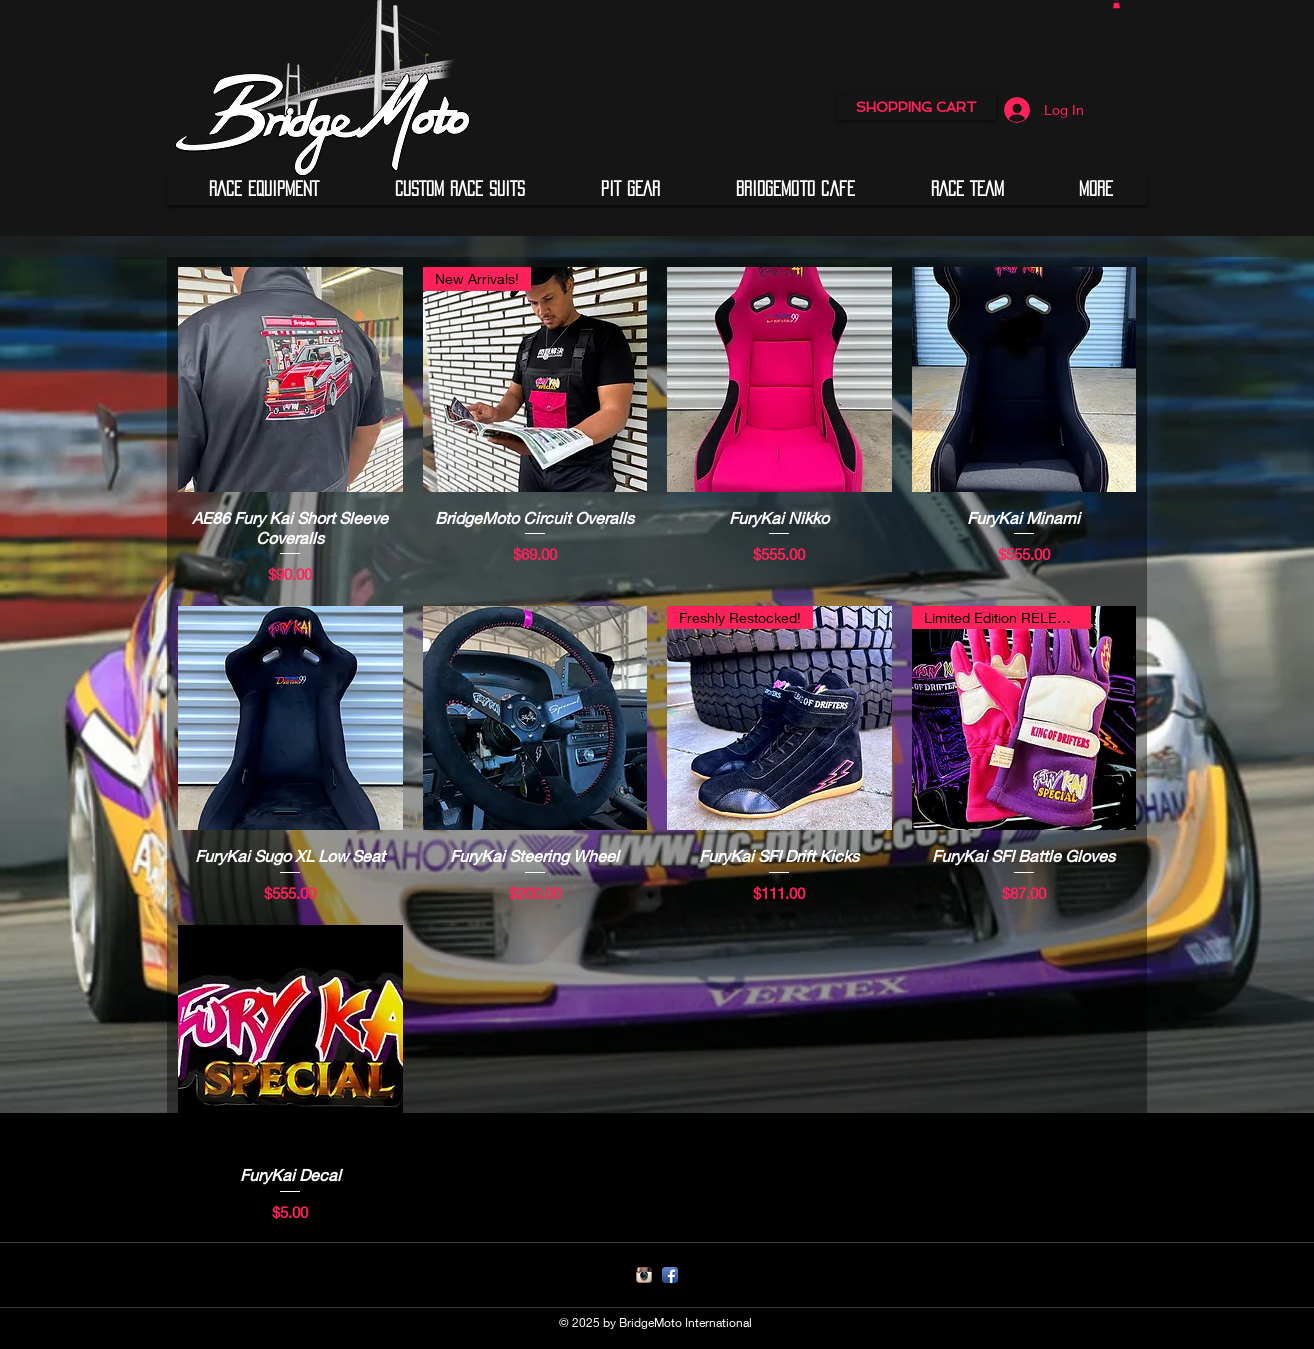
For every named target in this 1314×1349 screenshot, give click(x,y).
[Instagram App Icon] (644, 1275)
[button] (263, 189)
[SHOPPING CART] (916, 107)
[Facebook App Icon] (670, 1275)
